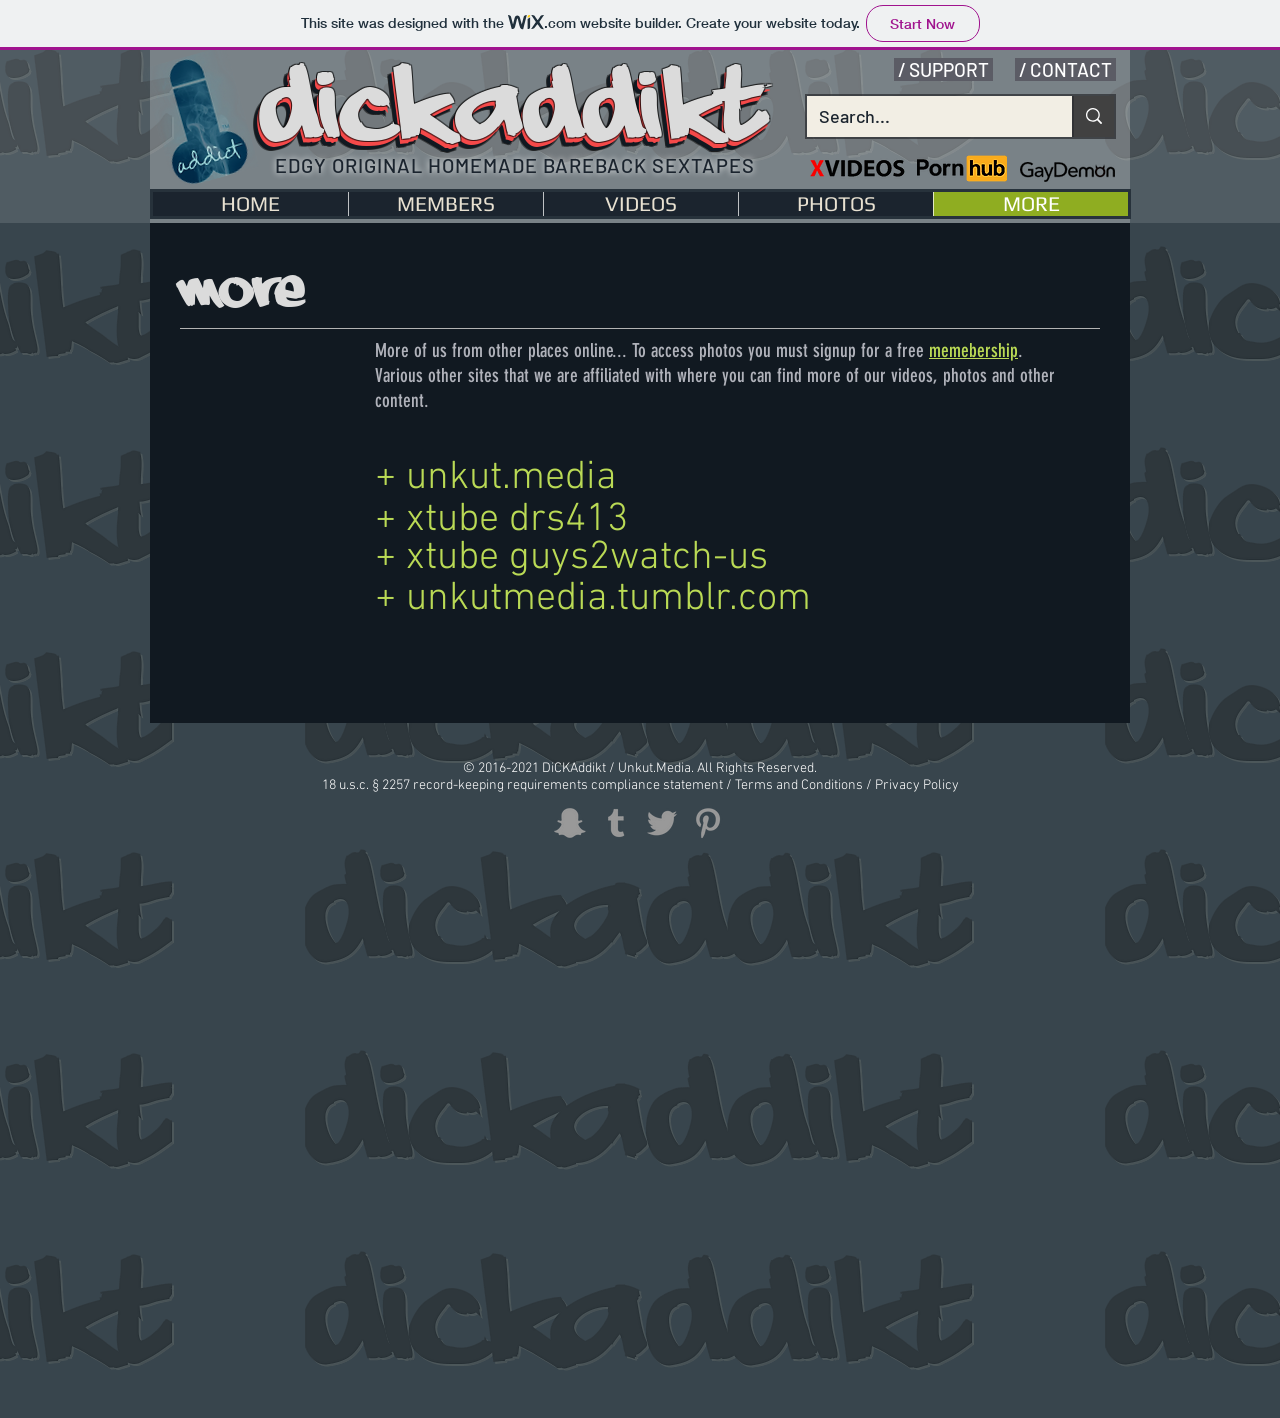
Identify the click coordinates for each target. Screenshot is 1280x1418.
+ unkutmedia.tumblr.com (593, 599)
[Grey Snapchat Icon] (570, 823)
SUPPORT (949, 69)
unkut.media (511, 478)
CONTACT (1071, 69)
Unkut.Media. (656, 768)
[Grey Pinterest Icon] (708, 823)
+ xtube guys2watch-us (571, 558)
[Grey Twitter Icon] (662, 823)
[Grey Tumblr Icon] (616, 823)
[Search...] (924, 116)
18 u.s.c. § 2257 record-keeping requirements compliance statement (524, 785)
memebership (973, 350)
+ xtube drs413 (501, 520)
